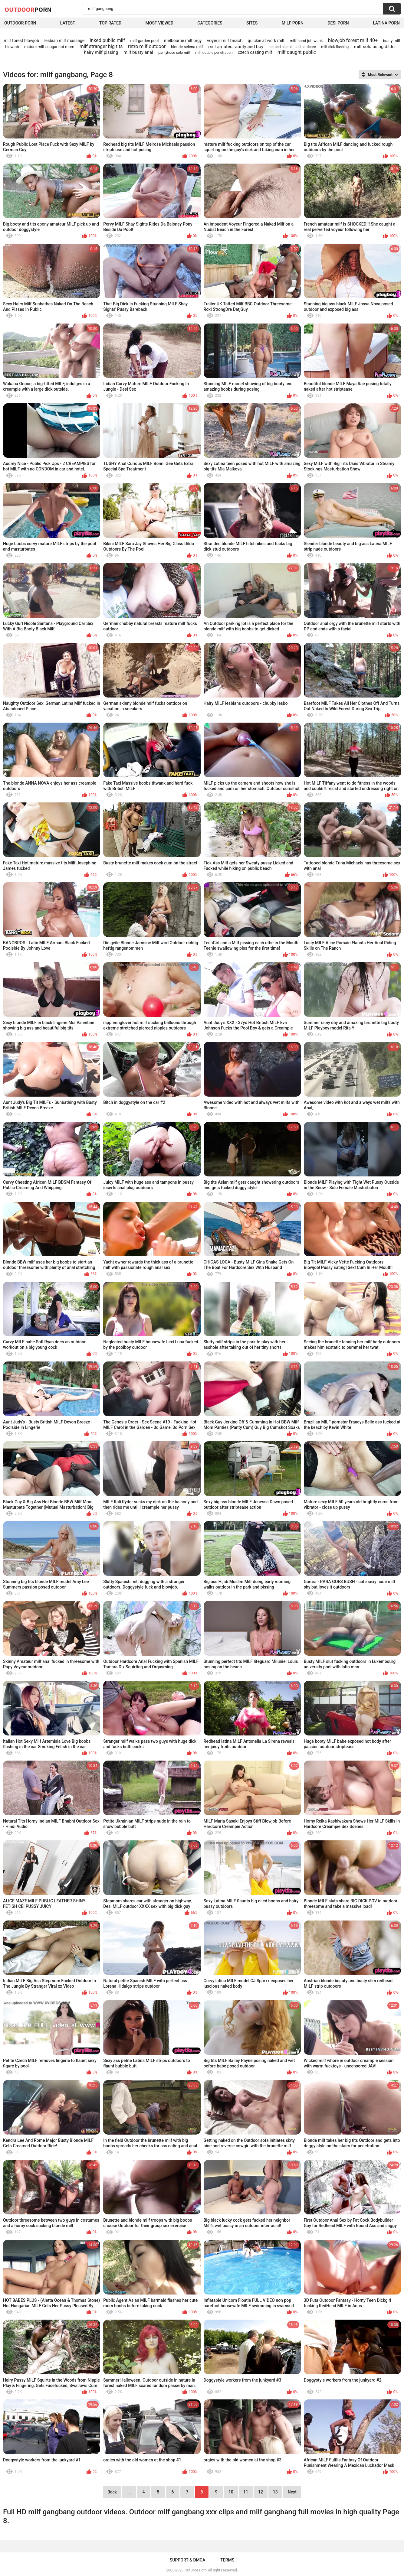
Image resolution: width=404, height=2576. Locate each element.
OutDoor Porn (195, 2570)
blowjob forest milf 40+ (353, 40)
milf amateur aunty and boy (235, 46)
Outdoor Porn (20, 23)
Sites (252, 23)
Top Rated (110, 23)
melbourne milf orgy (183, 40)
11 (245, 2492)
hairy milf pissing (101, 52)
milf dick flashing (335, 47)
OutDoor (28, 9)
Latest (67, 23)
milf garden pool (144, 40)
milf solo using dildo (374, 46)
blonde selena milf (187, 46)
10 (230, 2492)
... (129, 2492)
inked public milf (107, 40)
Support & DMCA (187, 2560)
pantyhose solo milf (174, 52)
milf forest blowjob (21, 40)
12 (260, 2492)
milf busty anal (138, 52)
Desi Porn (338, 23)
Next (292, 2492)
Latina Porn (386, 23)
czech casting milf (255, 52)
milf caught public (297, 52)
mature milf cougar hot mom (49, 46)
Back (112, 2492)
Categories (209, 23)
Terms (227, 2560)
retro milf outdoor (147, 46)
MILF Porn (293, 23)
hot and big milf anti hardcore (292, 47)
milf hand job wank (306, 40)
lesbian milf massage (64, 40)
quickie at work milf (266, 40)
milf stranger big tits (101, 46)
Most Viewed (159, 23)
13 (275, 2492)
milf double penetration (213, 52)
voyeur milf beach (225, 40)
